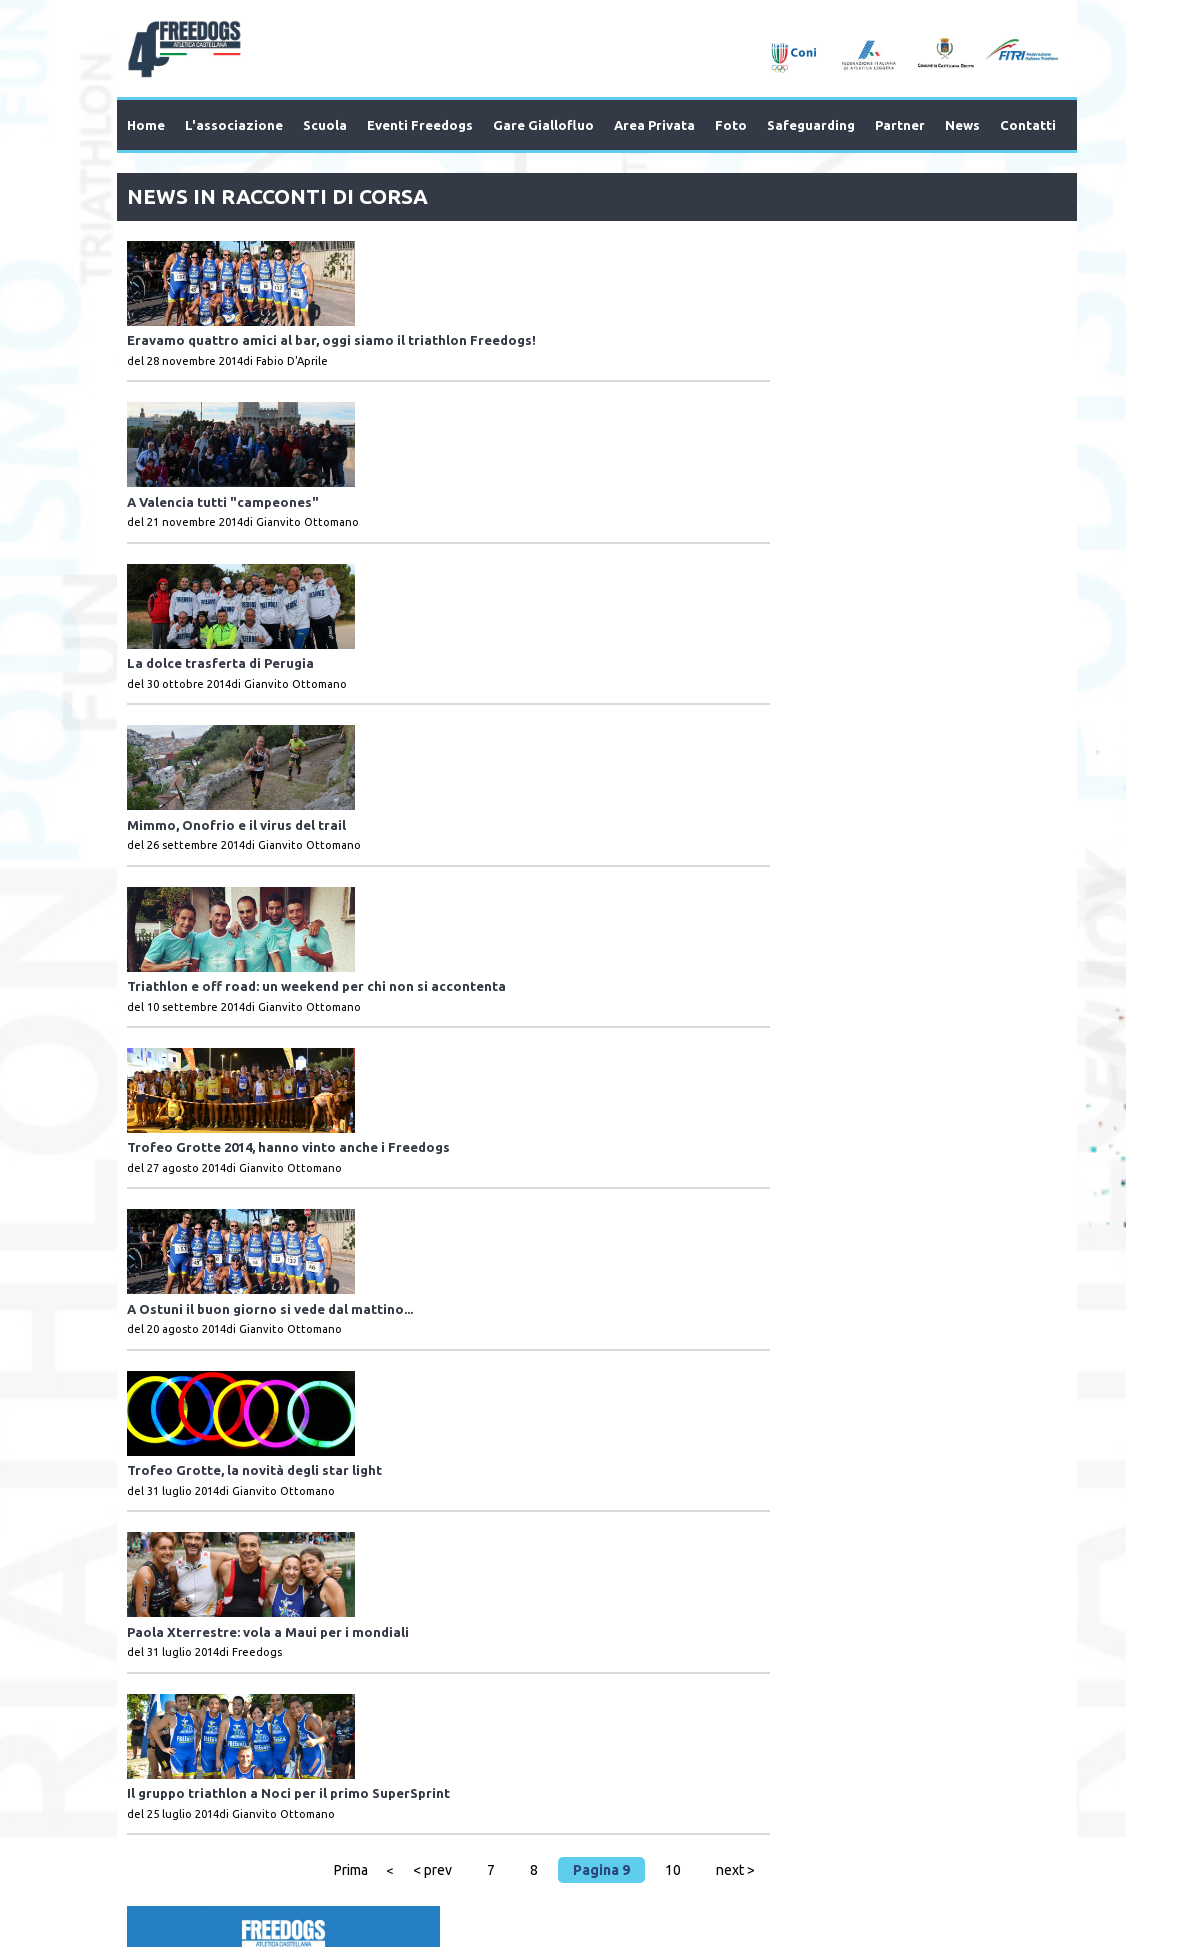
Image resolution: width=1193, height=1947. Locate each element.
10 (655, 1370)
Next (1016, 1562)
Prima (333, 1370)
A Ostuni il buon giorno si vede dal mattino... (478, 919)
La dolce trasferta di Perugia (428, 473)
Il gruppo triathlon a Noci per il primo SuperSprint (496, 1253)
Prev (178, 1562)
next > (717, 1370)
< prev (414, 1370)
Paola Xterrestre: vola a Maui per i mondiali (476, 1141)
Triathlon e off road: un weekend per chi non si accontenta (524, 696)
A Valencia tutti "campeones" (431, 362)
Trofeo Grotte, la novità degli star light (462, 1030)
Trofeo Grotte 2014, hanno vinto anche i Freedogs (496, 807)
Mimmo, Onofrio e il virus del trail (444, 584)
